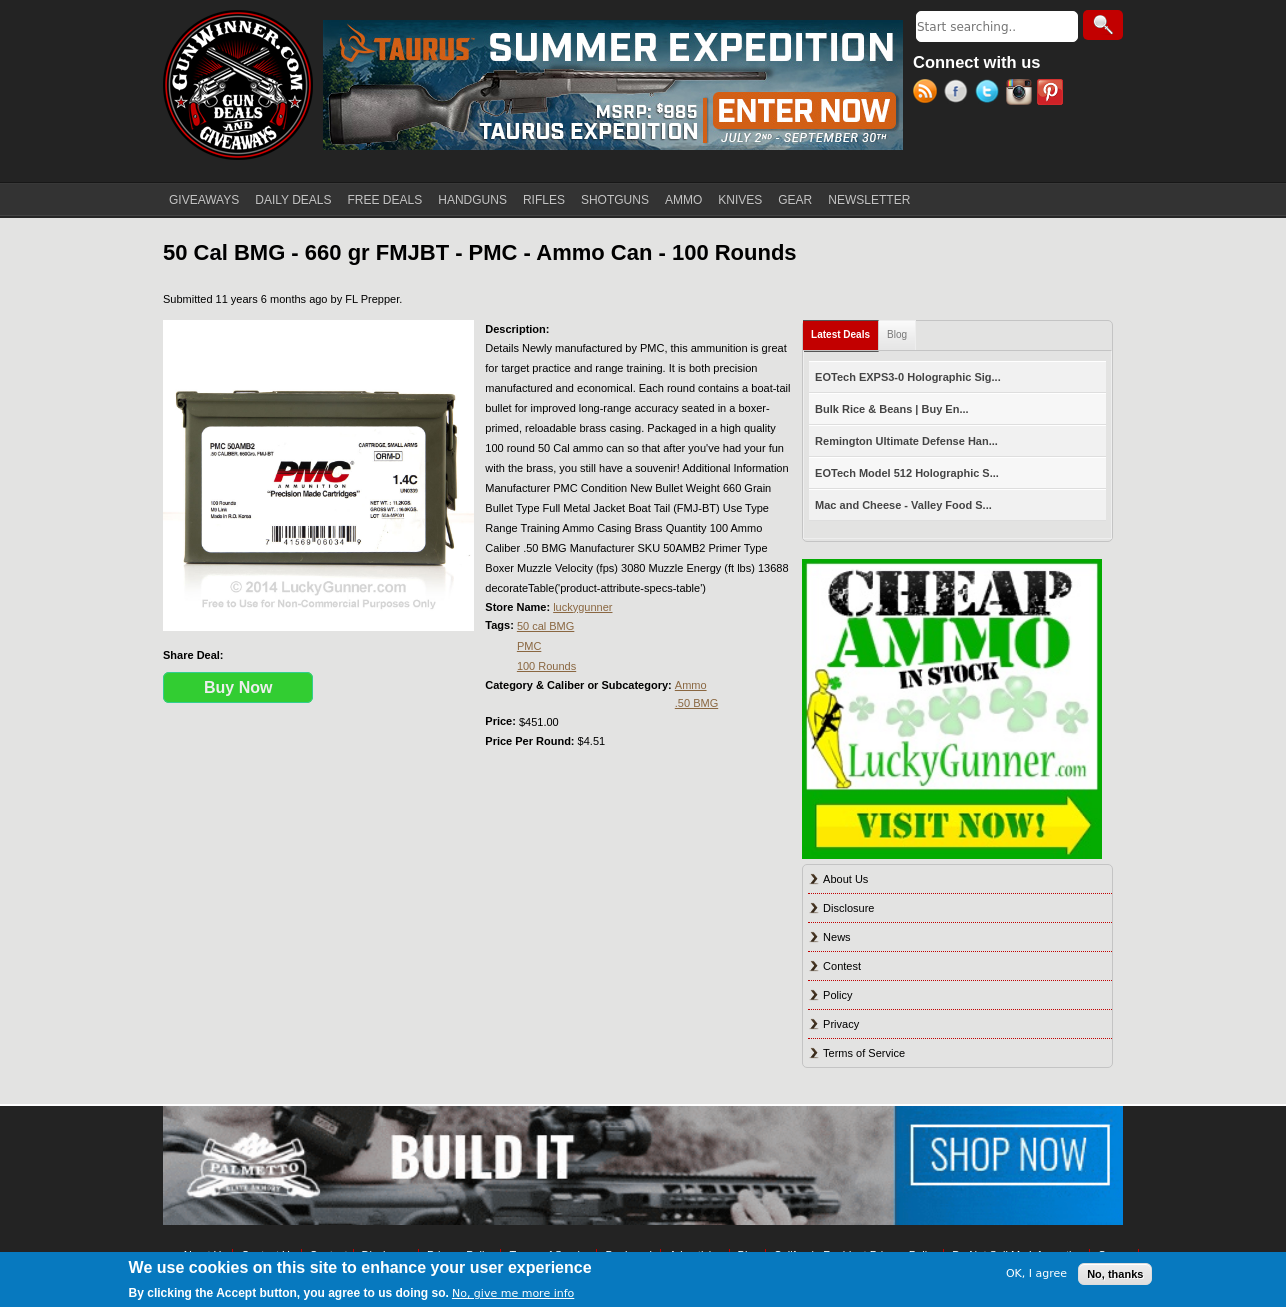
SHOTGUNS (615, 200)
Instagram (1021, 94)
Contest (842, 966)
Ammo (691, 685)
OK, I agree (1036, 1273)
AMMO (683, 200)
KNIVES (740, 200)
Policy (837, 995)
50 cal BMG (545, 626)
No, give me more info (513, 1293)
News (837, 937)
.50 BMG (696, 703)
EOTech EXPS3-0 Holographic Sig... (908, 377)
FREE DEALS (385, 200)
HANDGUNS (472, 200)
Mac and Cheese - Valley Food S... (903, 505)
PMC (529, 646)
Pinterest (1052, 94)
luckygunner (582, 607)
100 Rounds (546, 666)
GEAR (795, 200)
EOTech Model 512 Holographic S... (907, 473)
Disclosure (848, 908)
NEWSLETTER (869, 200)
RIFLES (544, 200)
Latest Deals (845, 330)
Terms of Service (864, 1053)
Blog (897, 334)
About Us (845, 879)
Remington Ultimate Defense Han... (906, 441)
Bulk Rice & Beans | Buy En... (891, 409)
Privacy (841, 1024)
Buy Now (238, 687)
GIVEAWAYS (204, 200)
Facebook (959, 94)
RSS (928, 94)
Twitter (990, 94)
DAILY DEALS (293, 200)
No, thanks (1115, 1274)
